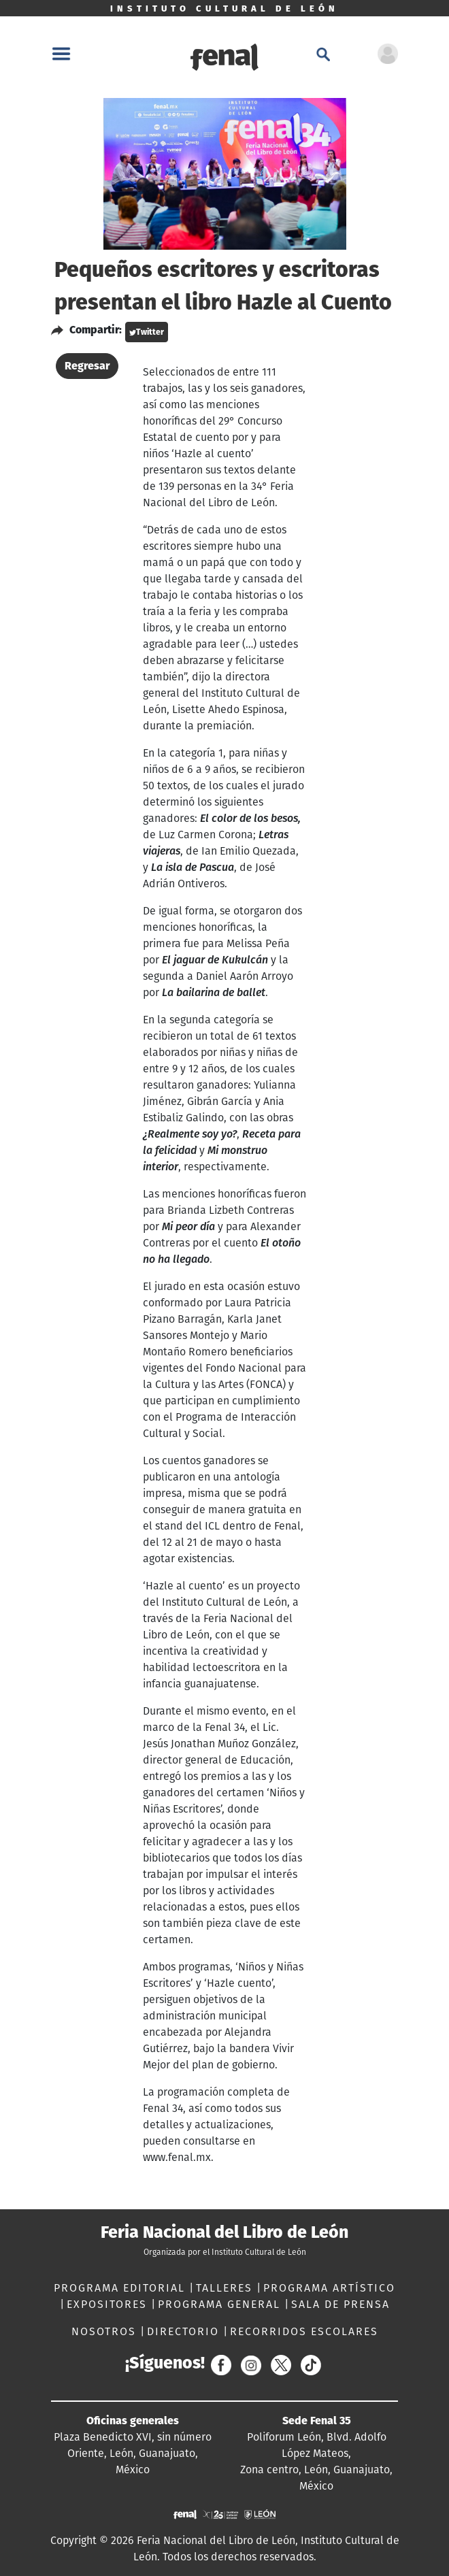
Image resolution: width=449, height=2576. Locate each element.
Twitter (146, 332)
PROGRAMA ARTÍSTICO (329, 2287)
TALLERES (226, 2287)
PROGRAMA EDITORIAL (121, 2287)
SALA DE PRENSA (340, 2304)
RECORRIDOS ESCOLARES (304, 2331)
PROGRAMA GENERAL (221, 2304)
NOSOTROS (105, 2331)
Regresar (87, 365)
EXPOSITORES (109, 2304)
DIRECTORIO (185, 2331)
